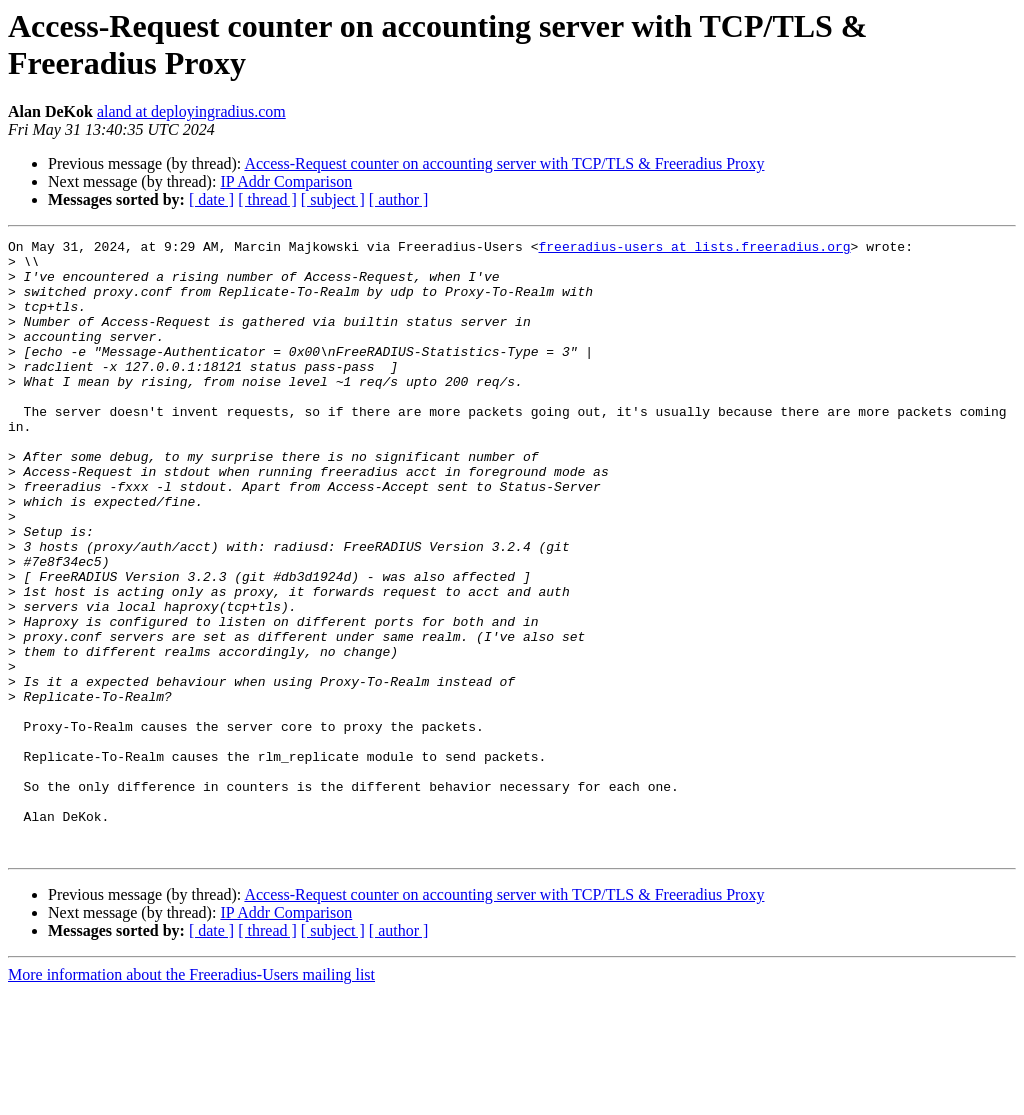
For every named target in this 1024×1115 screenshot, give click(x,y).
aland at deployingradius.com (191, 111)
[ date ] (211, 199)
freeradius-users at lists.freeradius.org (694, 249)
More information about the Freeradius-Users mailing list (191, 1097)
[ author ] (399, 199)
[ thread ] (267, 199)
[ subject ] (333, 199)
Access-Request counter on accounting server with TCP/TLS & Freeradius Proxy (504, 163)
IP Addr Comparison (286, 181)
